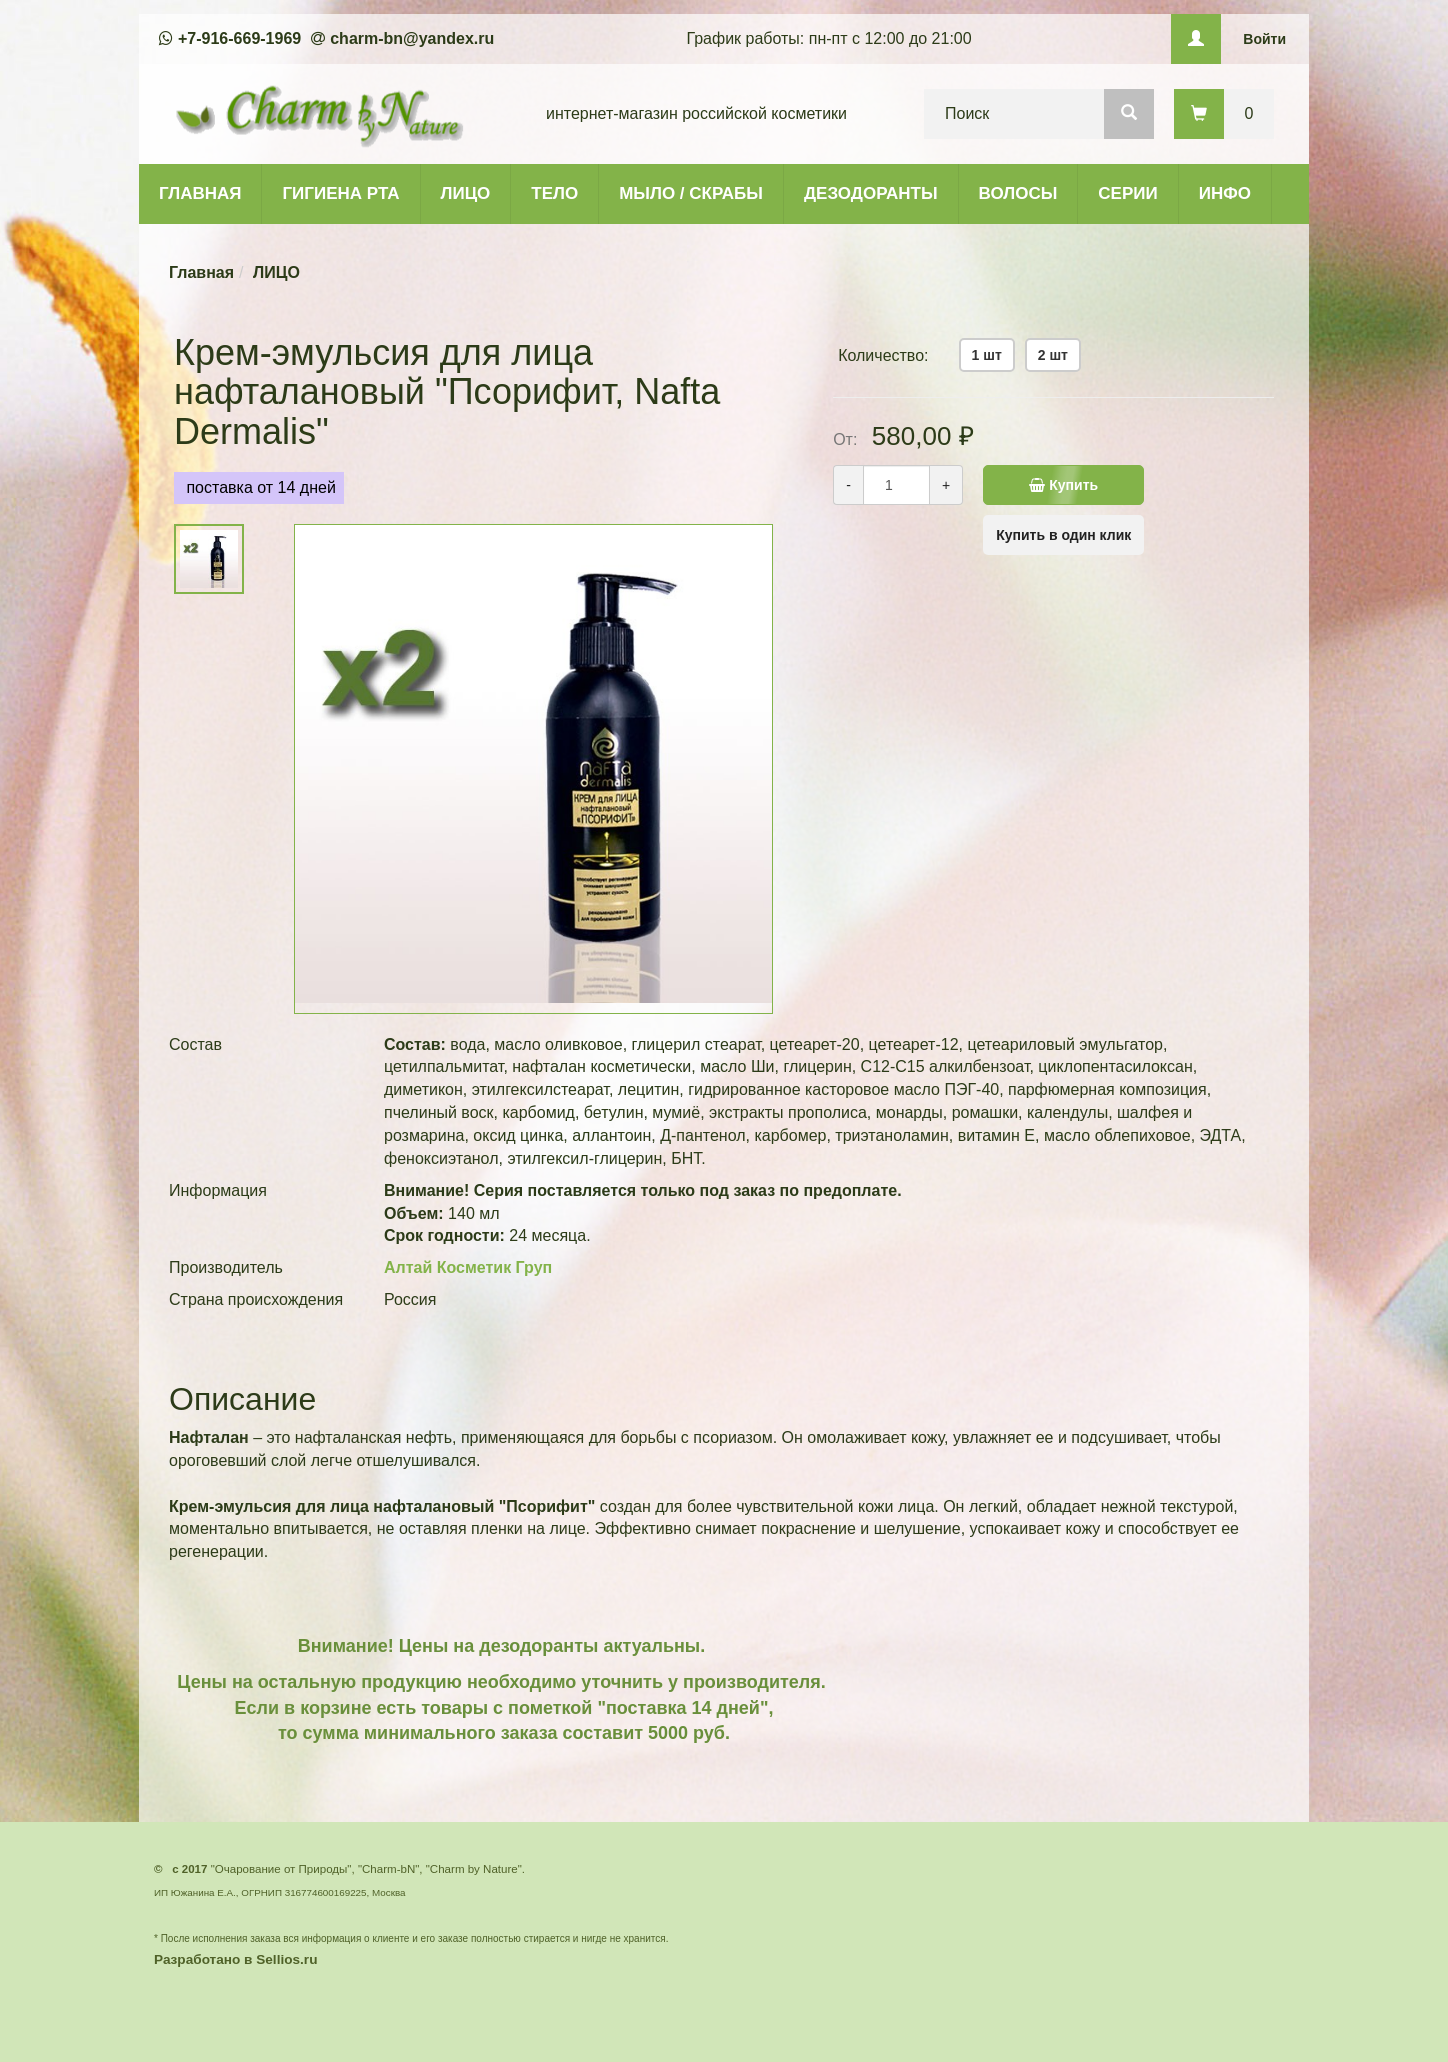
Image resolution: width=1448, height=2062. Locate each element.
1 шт (987, 355)
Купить (1086, 485)
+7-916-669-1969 (239, 38)
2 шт (1053, 355)
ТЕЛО (554, 193)
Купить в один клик (1063, 535)
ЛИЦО (466, 193)
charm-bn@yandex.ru (412, 38)
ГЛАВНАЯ (200, 193)
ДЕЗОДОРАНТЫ (871, 193)
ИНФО (1225, 193)
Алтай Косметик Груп (468, 1267)
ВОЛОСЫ (1018, 193)
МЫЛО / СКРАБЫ (691, 193)
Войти (1264, 39)
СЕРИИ (1127, 193)
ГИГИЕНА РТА (340, 193)
